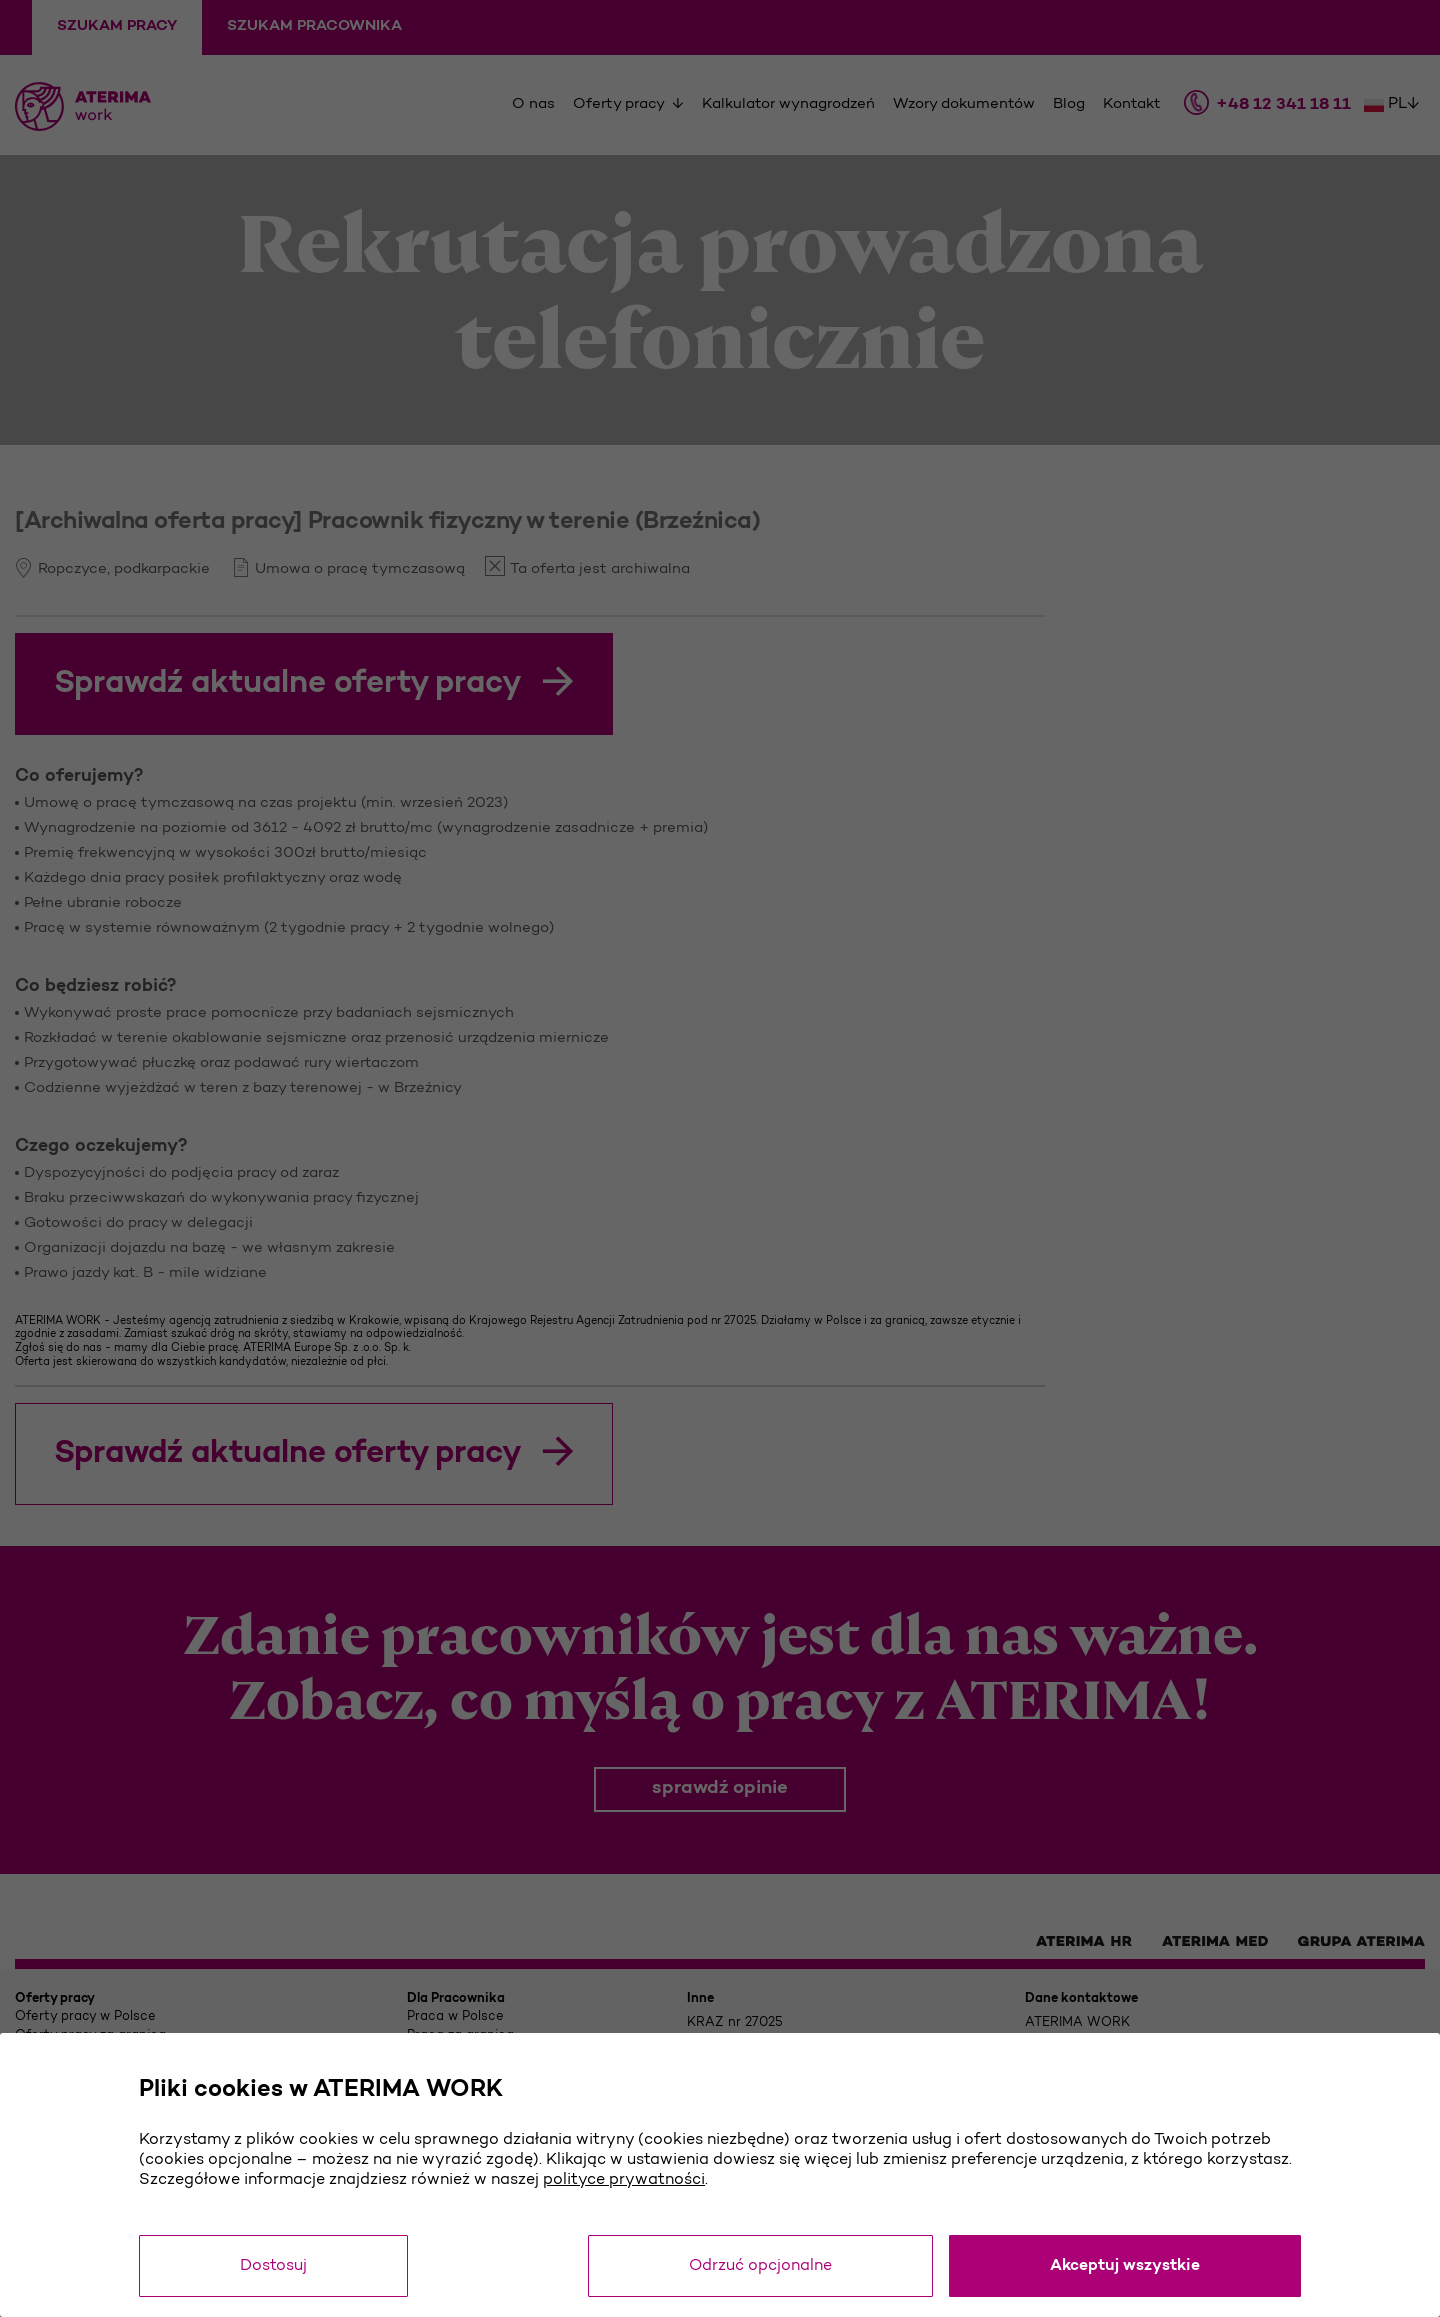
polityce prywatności (624, 2180)
